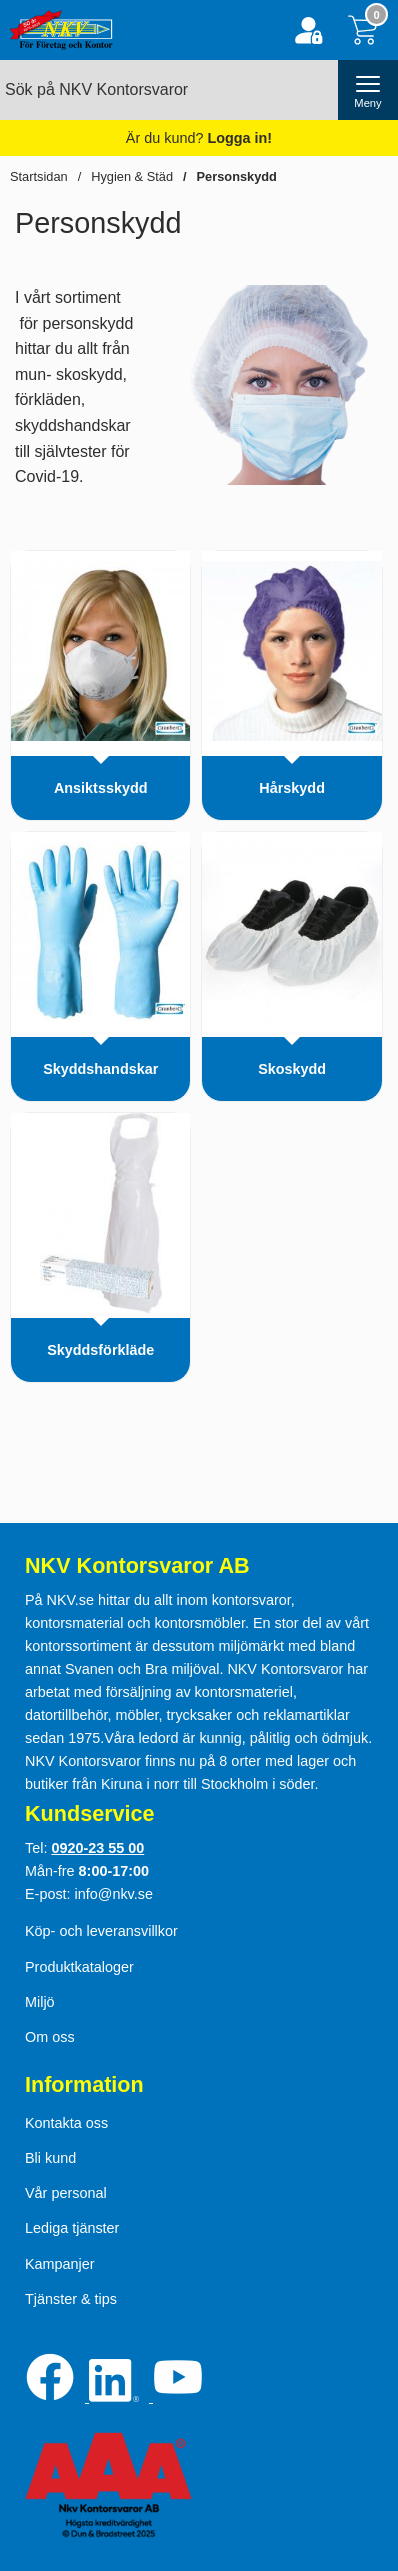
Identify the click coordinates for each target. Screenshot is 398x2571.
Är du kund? (199, 138)
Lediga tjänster (72, 2228)
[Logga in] (308, 30)
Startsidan (39, 176)
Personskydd (237, 176)
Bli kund (50, 2158)
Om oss (50, 2037)
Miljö (40, 2002)
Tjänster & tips (71, 2299)
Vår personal (66, 2193)
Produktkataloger (79, 1967)
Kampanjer (60, 2264)
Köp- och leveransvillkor (101, 1931)
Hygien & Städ (132, 176)
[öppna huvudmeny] (368, 90)
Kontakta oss (66, 2123)
